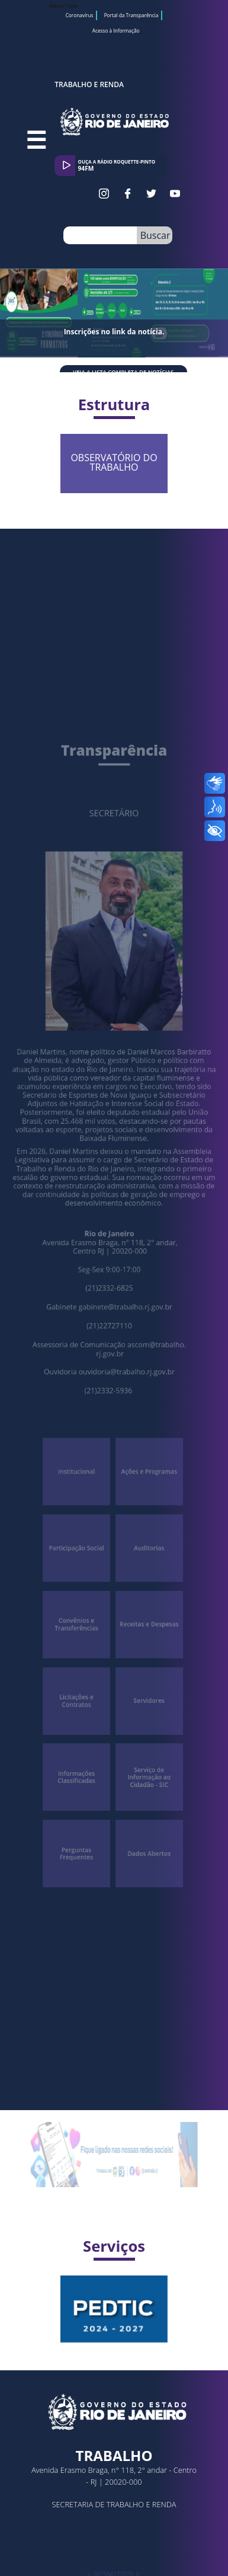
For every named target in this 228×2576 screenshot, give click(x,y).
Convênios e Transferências (81, 1587)
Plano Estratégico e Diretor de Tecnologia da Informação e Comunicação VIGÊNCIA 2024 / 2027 (140, 2277)
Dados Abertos (144, 1789)
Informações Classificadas (81, 1722)
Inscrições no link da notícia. (114, 332)
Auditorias (144, 1520)
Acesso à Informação (116, 30)
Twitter (151, 193)
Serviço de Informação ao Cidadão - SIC (145, 1723)
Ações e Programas (144, 1453)
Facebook (128, 193)
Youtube (175, 193)
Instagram (104, 193)
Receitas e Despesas (145, 1587)
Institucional (81, 1453)
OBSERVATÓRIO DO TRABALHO (146, 453)
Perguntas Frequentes (81, 1790)
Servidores (144, 1655)
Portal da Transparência (131, 15)
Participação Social (81, 1520)
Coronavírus (80, 15)
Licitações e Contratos (81, 1654)
